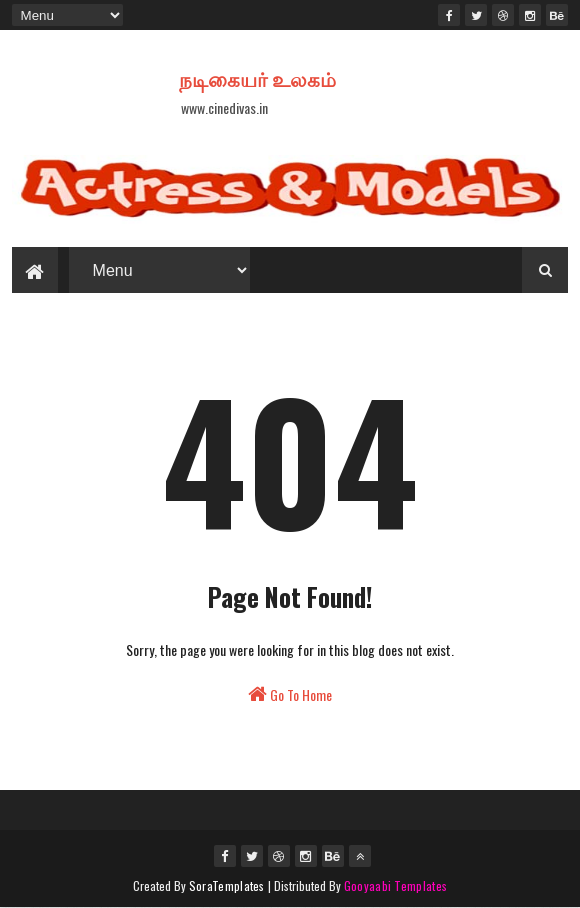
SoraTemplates (227, 885)
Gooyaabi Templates (395, 885)
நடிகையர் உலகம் (257, 78)
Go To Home (290, 694)
